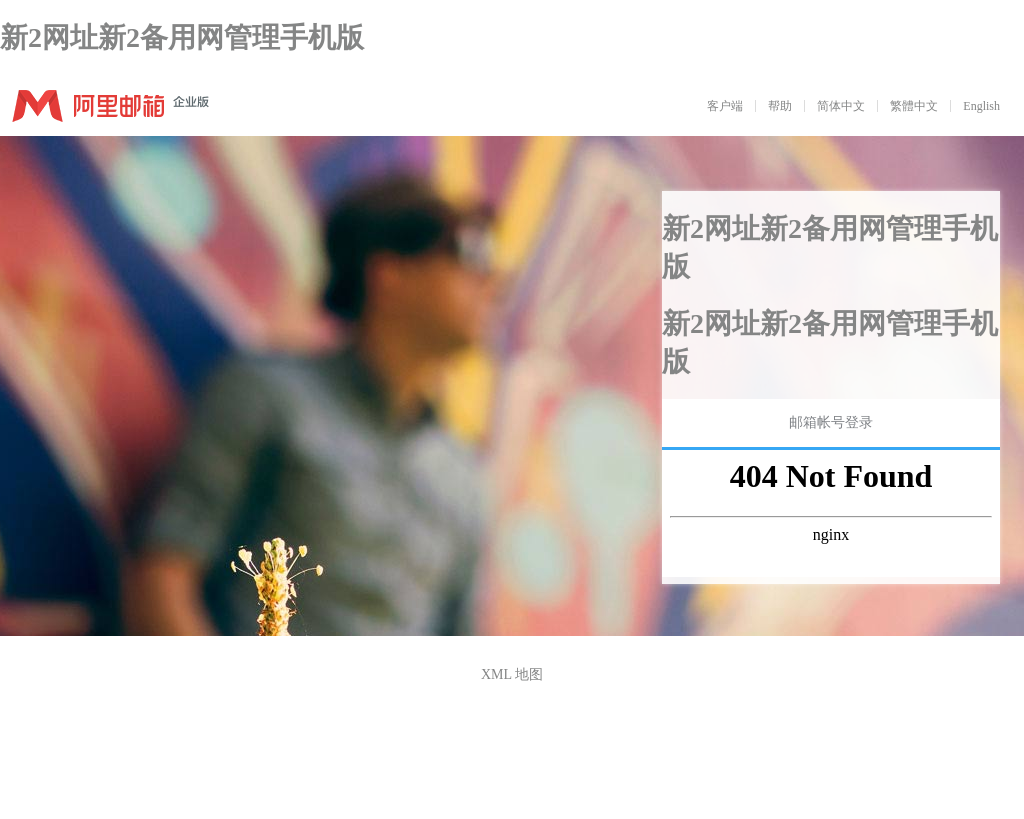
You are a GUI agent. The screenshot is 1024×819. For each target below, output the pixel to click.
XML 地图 (512, 674)
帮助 (780, 106)
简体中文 (841, 106)
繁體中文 (914, 106)
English (981, 106)
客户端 (725, 106)
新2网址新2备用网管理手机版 (182, 37)
